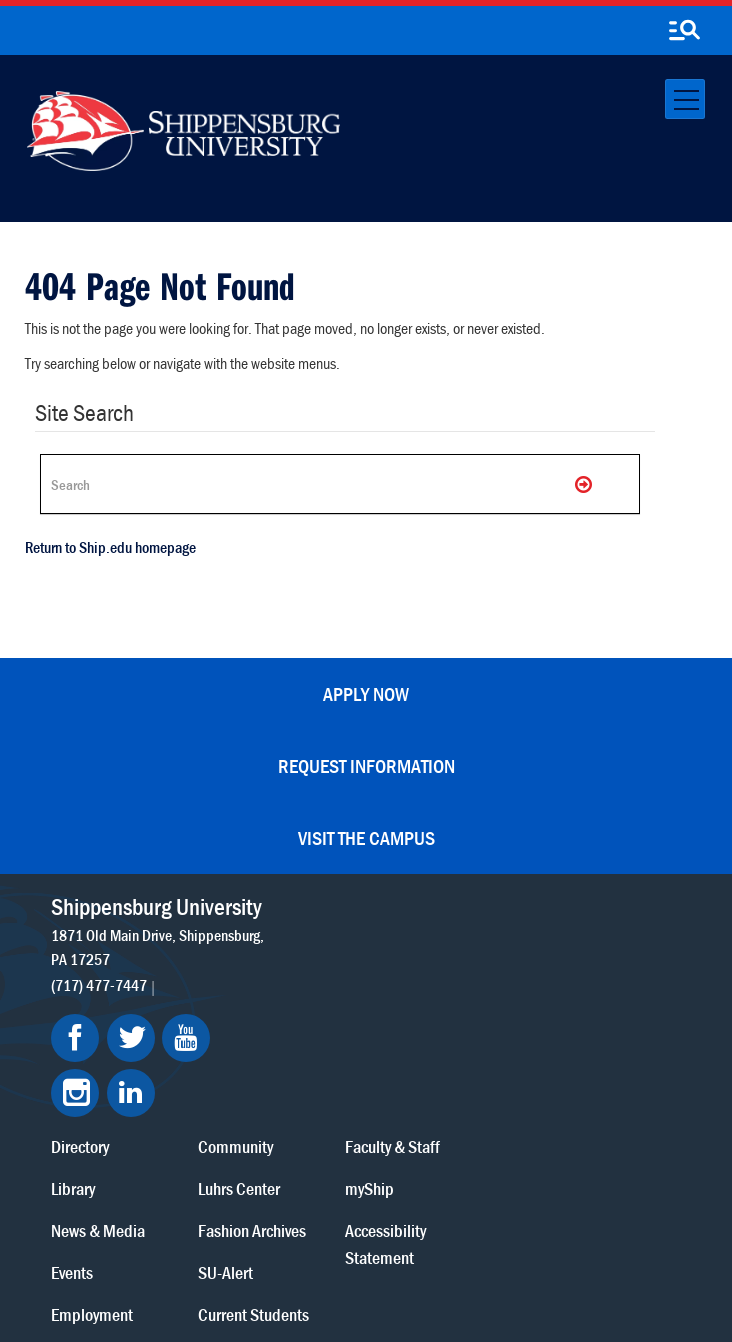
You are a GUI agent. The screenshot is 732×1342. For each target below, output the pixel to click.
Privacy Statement (211, 1234)
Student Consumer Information (270, 1273)
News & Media (308, 991)
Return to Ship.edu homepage (110, 547)
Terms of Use (304, 1234)
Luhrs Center (447, 949)
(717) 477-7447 (99, 1010)
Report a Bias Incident (309, 1254)
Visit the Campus (366, 837)
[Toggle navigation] (685, 99)
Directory (290, 907)
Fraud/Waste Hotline (439, 1273)
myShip (576, 949)
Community (443, 907)
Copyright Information (409, 1234)
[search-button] (684, 31)
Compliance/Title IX (449, 1254)
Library (283, 949)
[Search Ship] (340, 484)
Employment (302, 1075)
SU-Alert (433, 1033)
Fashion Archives (460, 991)
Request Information (366, 765)
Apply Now (366, 693)
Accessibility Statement (592, 1005)
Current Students (461, 1075)
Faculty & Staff (599, 907)
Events (282, 1033)
